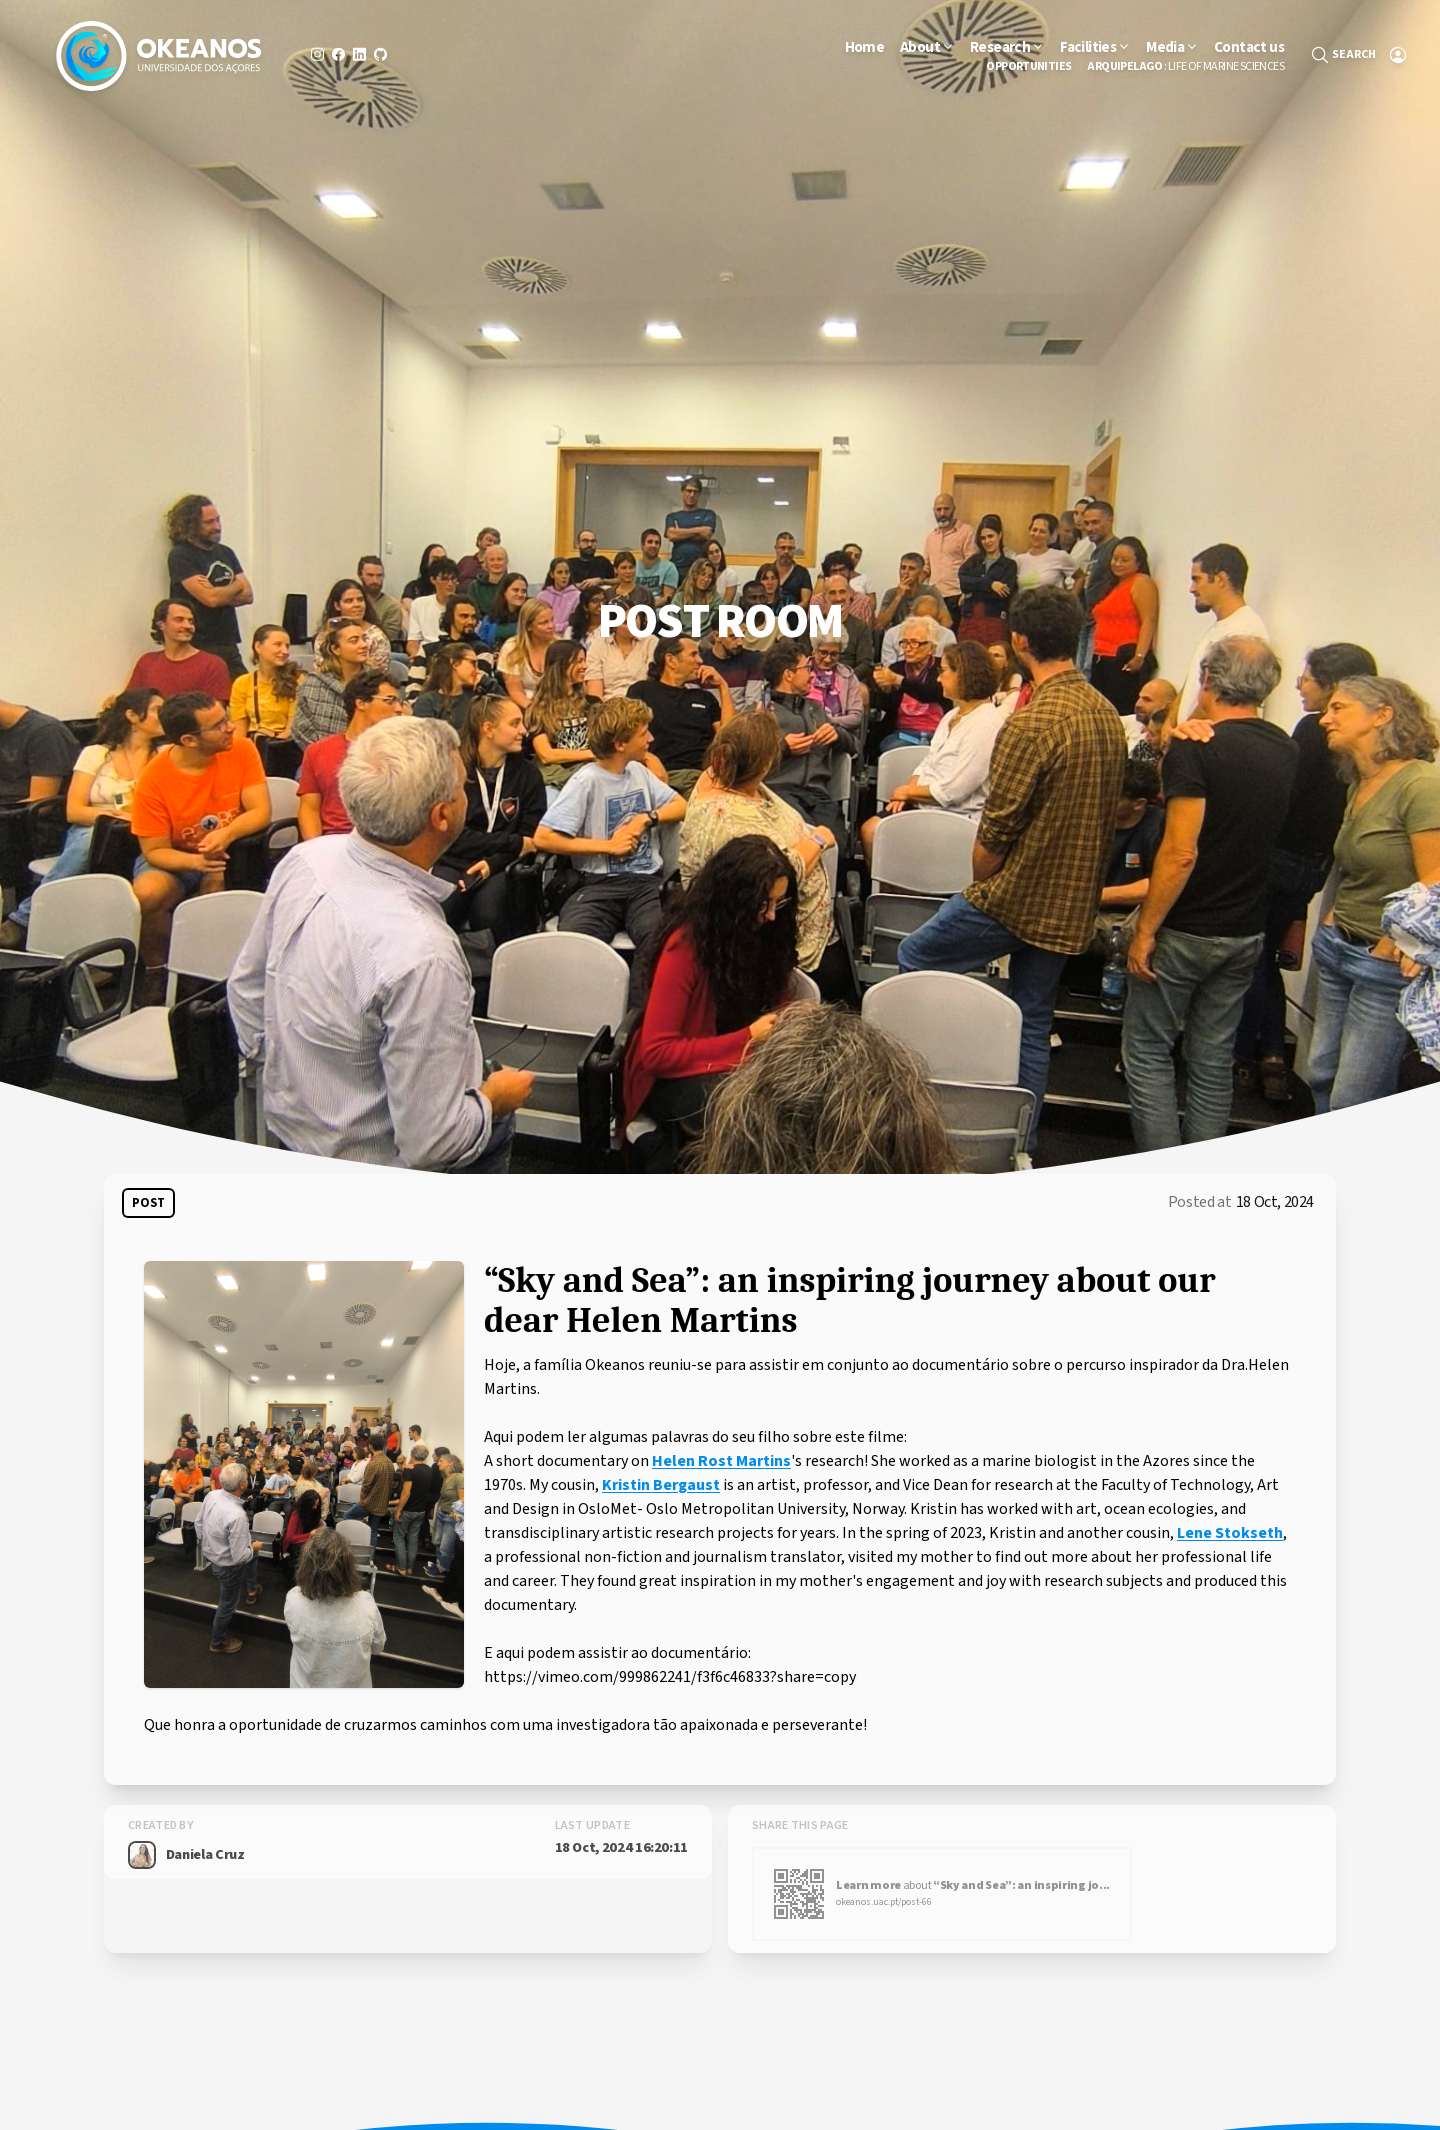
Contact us (1249, 47)
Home (865, 47)
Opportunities (1028, 67)
